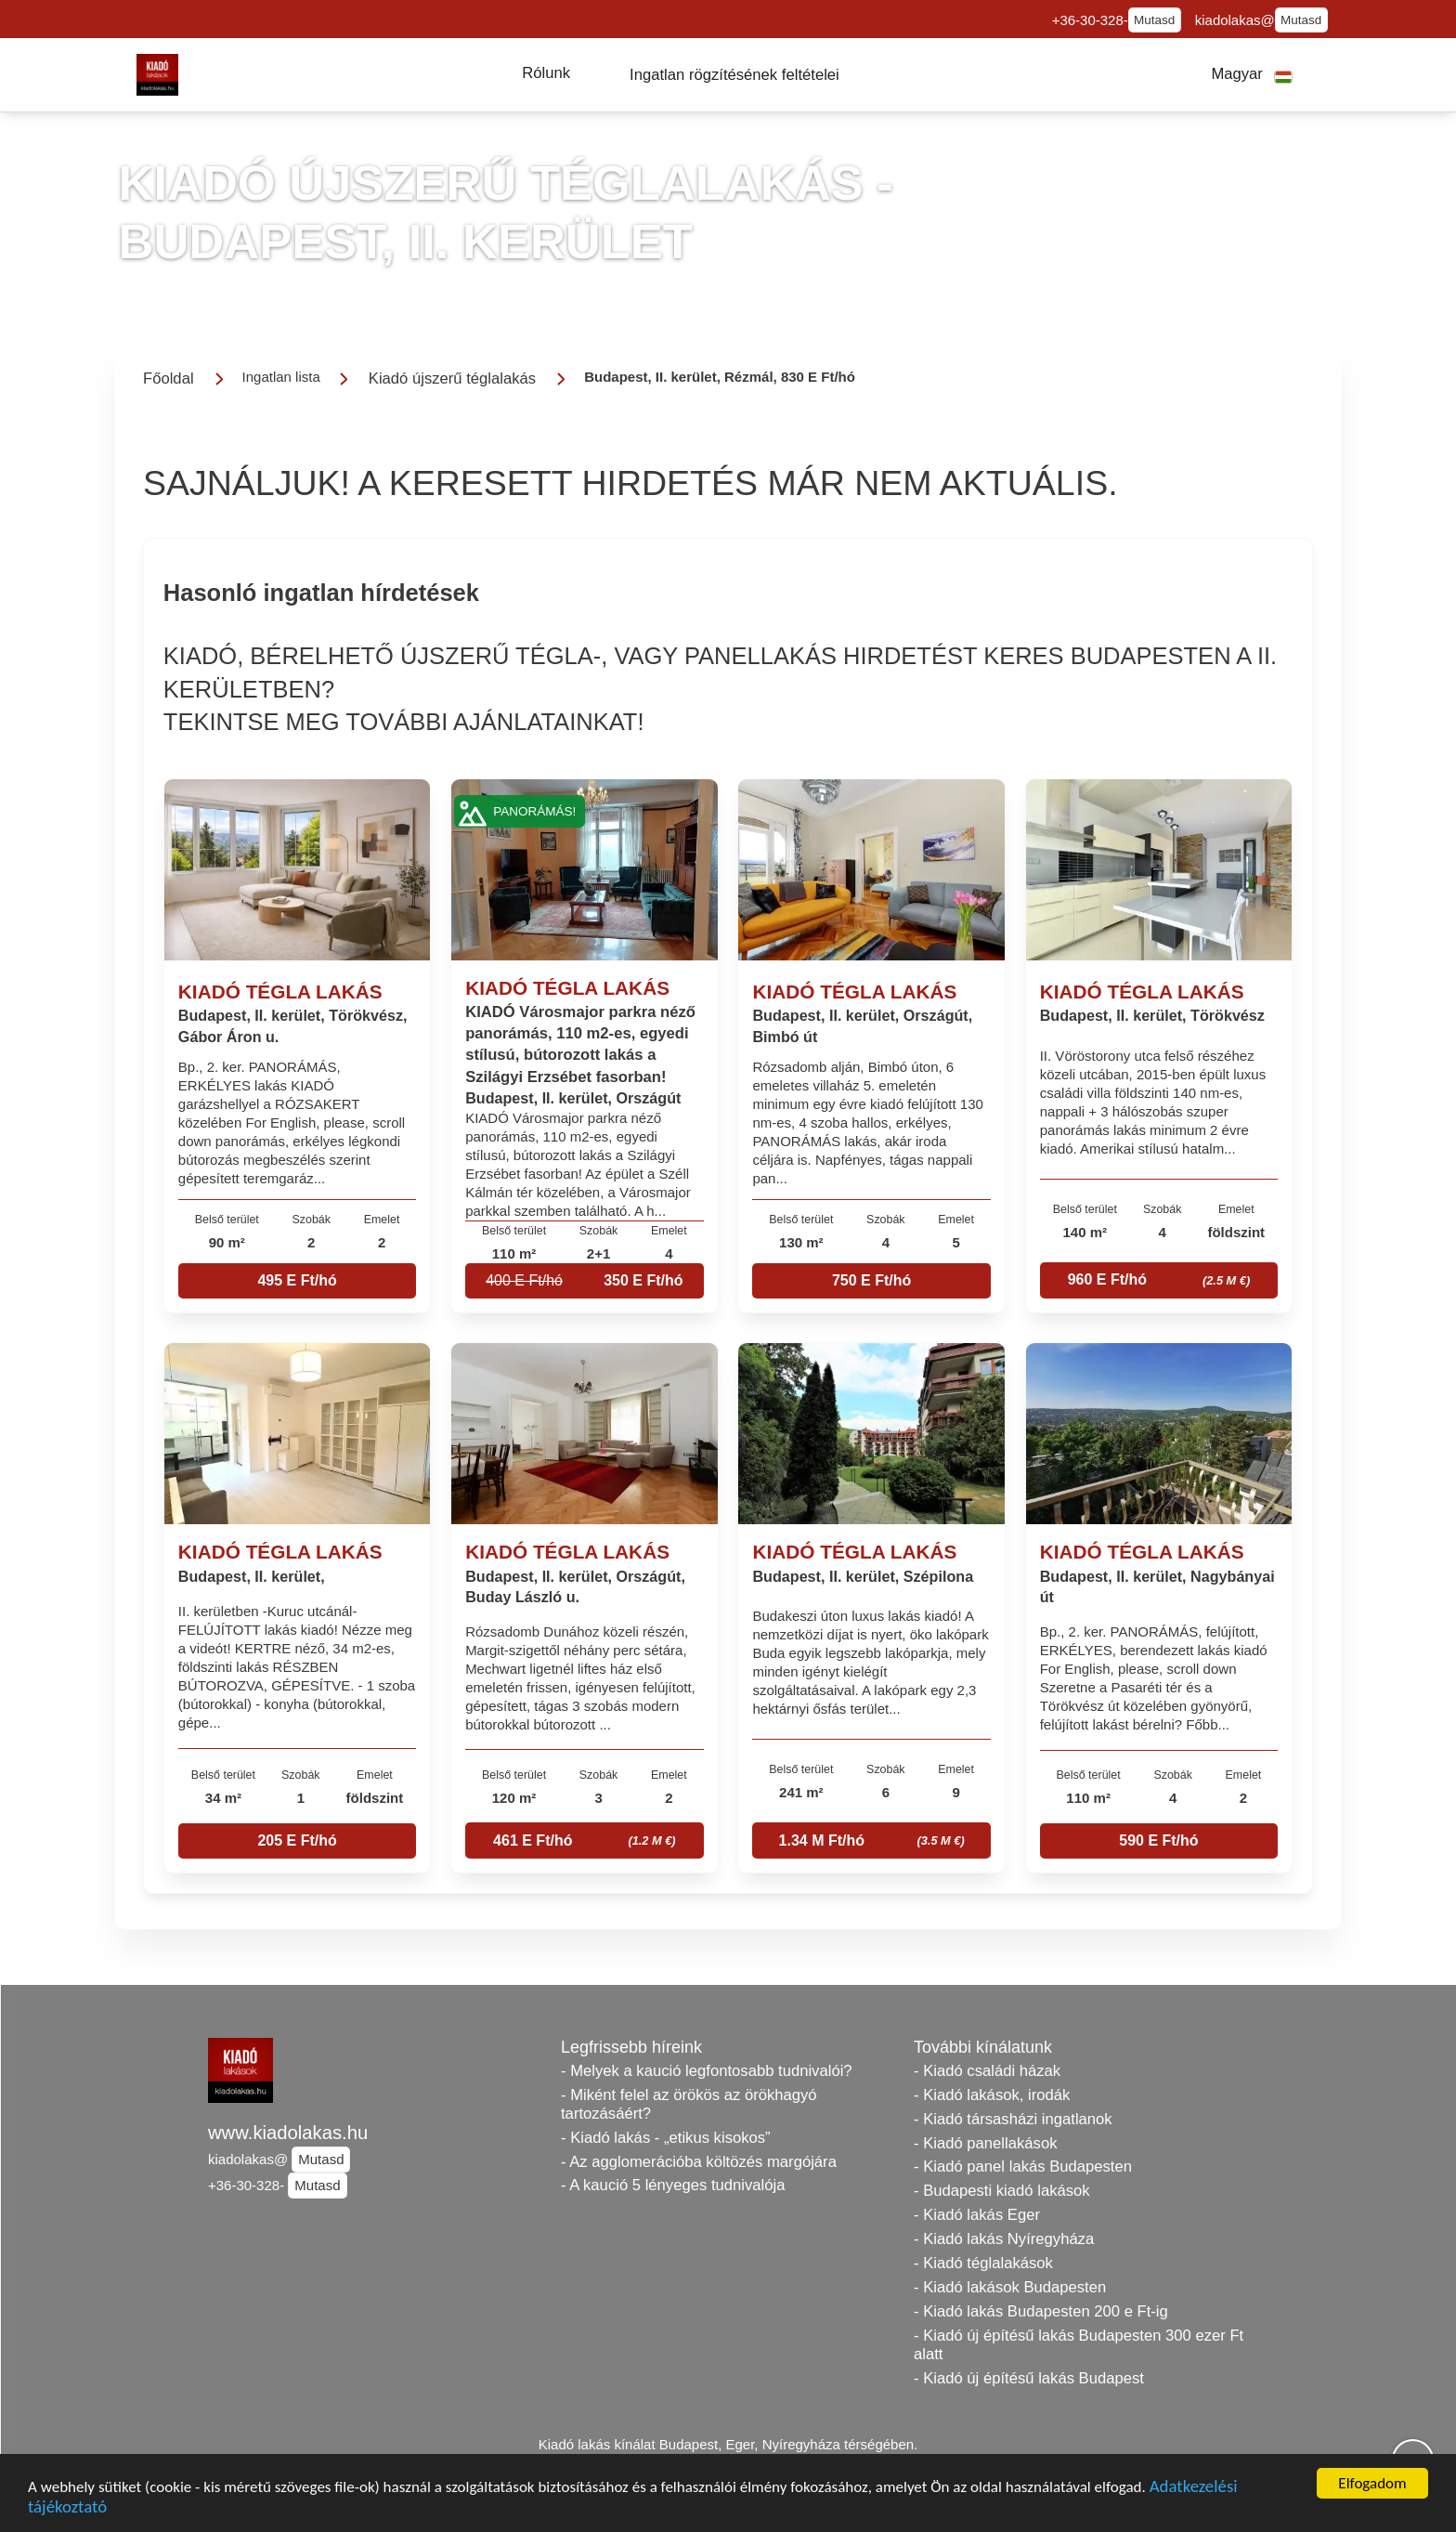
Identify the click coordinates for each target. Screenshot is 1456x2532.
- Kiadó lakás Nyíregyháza (1004, 2239)
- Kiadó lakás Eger (977, 2215)
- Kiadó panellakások (986, 2143)
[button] (546, 73)
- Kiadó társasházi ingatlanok (1013, 2119)
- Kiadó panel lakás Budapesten (1023, 2166)
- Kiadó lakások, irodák (992, 2095)
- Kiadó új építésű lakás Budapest (1029, 2378)
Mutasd (1154, 20)
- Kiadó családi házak (987, 2071)
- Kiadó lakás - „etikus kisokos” (666, 2138)
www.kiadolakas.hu (288, 2132)
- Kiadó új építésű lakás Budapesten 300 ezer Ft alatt (1078, 2345)
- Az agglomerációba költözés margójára (699, 2162)
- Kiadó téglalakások (983, 2263)
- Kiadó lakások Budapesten (1010, 2287)
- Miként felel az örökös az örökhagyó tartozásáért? (689, 2104)
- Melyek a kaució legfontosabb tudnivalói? (706, 2071)
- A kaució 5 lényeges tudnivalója (673, 2185)
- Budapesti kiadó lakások (1002, 2190)
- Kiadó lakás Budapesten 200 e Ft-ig (1041, 2311)
